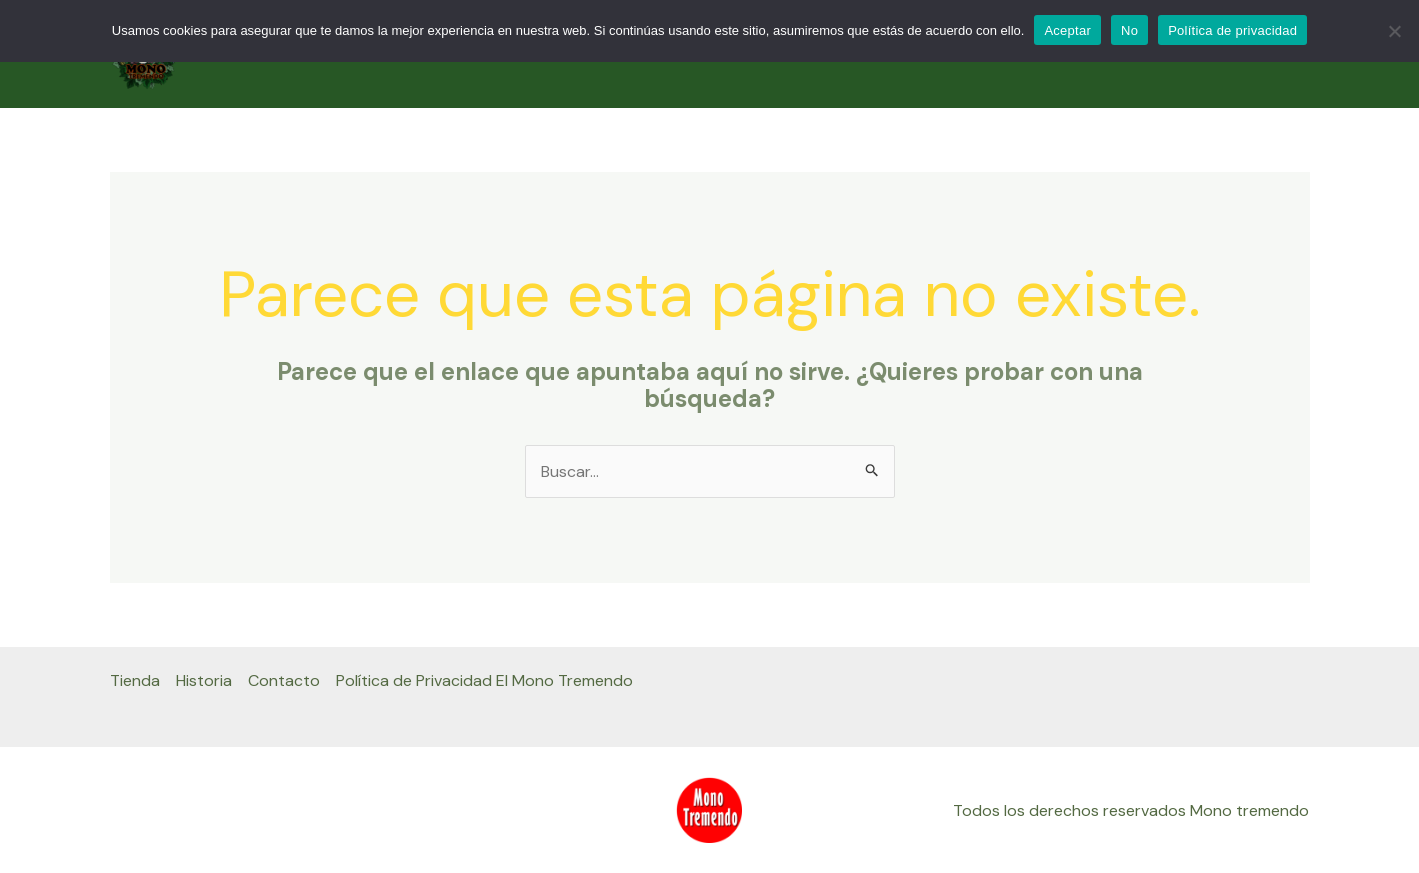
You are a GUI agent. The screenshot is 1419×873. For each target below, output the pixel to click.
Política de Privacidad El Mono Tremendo (484, 680)
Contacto (284, 680)
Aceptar (1067, 30)
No (1129, 30)
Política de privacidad (1232, 30)
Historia (204, 680)
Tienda (135, 680)
